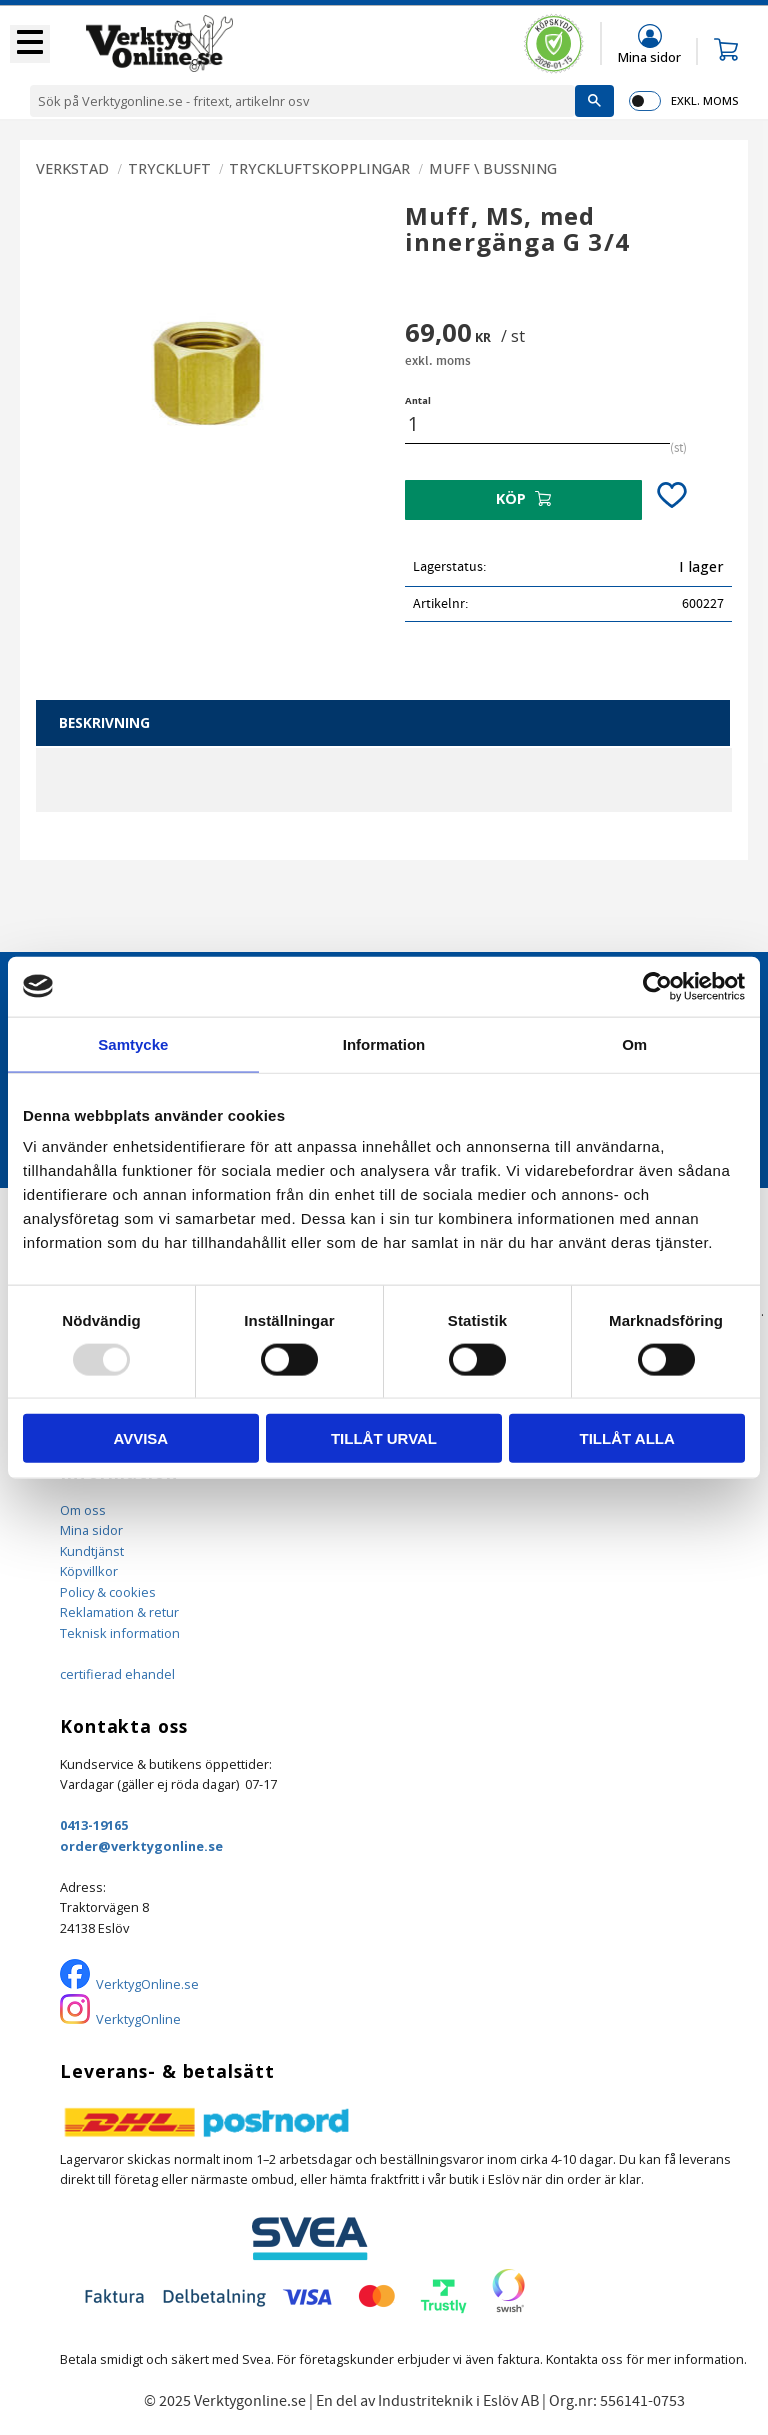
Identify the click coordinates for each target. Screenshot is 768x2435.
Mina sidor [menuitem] (649, 56)
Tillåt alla (627, 1438)
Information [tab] (384, 1043)
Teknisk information (120, 1633)
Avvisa (140, 1438)
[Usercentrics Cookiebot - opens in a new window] (657, 986)
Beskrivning (104, 722)
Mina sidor (91, 1530)
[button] (30, 44)
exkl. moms (704, 100)
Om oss (83, 1510)
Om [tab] (634, 1043)
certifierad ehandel (117, 1674)
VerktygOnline (138, 2019)
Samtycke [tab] (133, 1043)
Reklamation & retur (119, 1612)
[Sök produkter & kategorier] (302, 101)
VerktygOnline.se (147, 1984)
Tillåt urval (384, 1438)
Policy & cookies (108, 1592)
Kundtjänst (92, 1551)
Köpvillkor (89, 1571)
